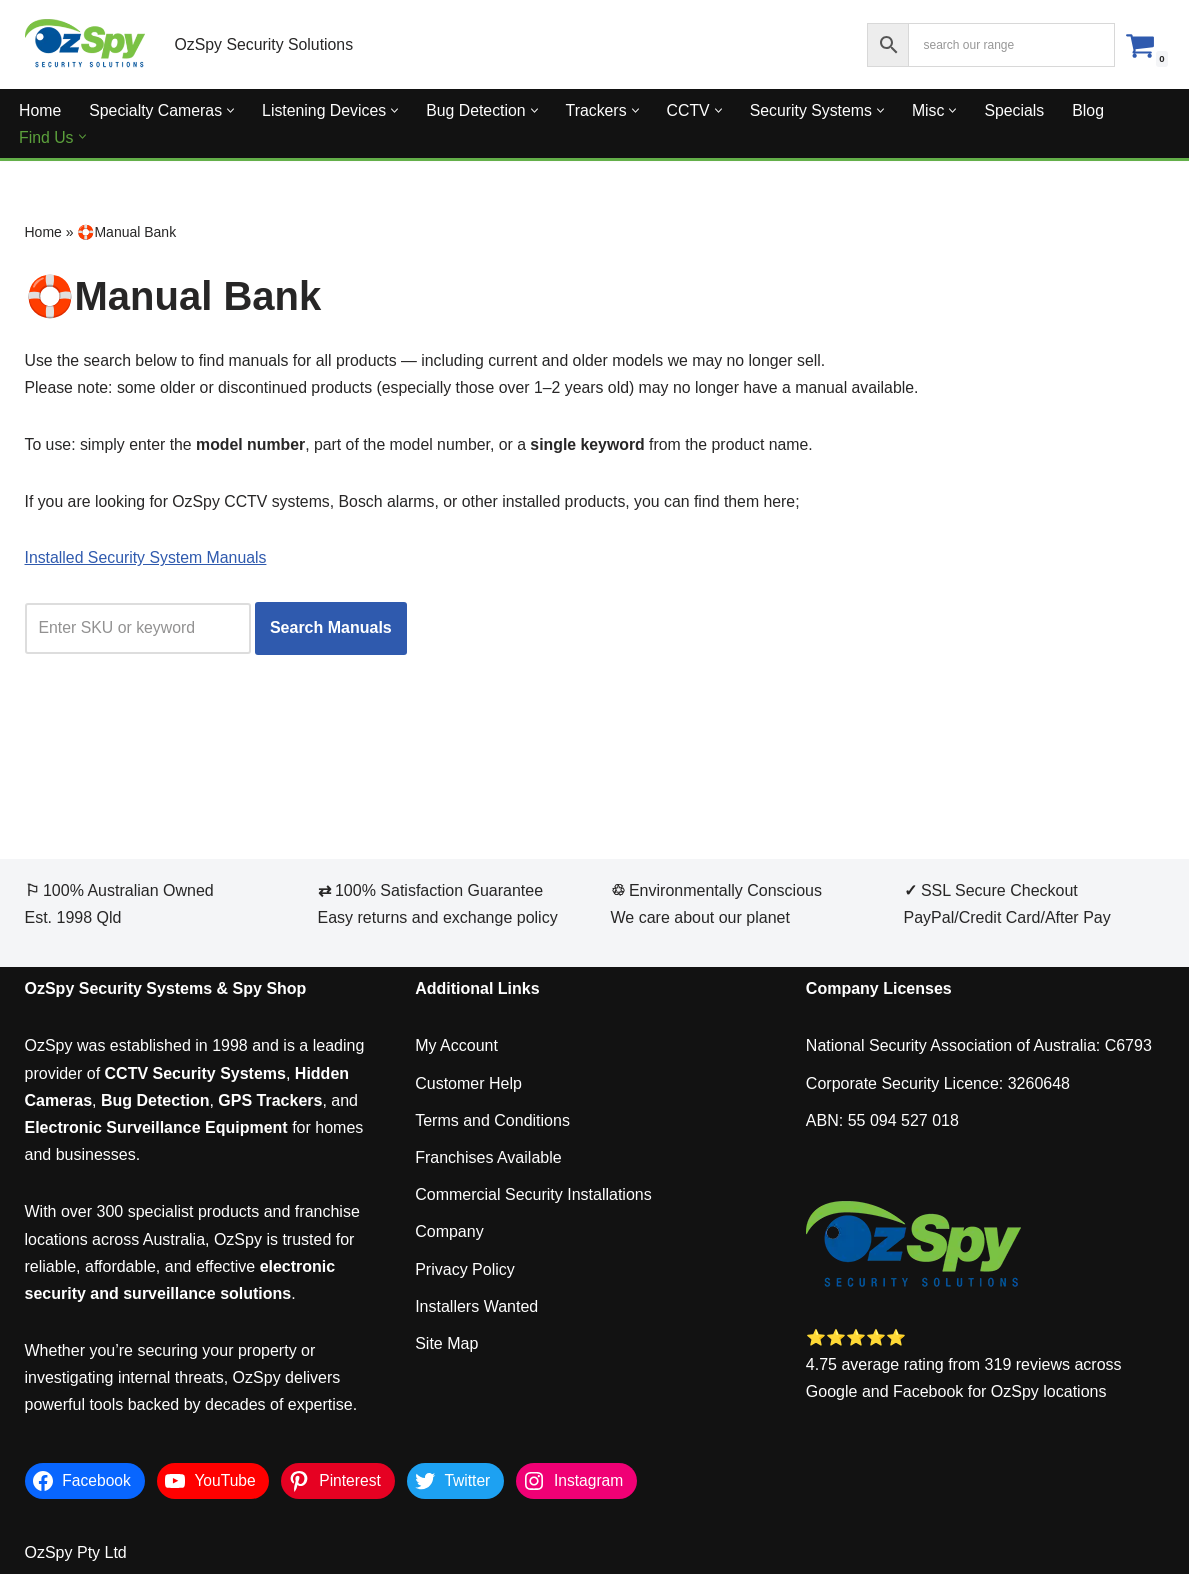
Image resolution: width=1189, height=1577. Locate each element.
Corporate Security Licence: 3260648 (938, 1086)
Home (40, 110)
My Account (456, 1049)
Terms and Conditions (492, 1123)
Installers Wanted (476, 1309)
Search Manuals (333, 631)
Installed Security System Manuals (147, 561)
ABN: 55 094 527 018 (882, 1123)
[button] (232, 110)
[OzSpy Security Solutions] (85, 44)
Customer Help (468, 1086)
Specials (1022, 110)
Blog (1096, 110)
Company (449, 1235)
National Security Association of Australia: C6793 (979, 1049)
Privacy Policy (465, 1272)
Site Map (446, 1346)
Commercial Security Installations (533, 1198)
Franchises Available (488, 1160)
